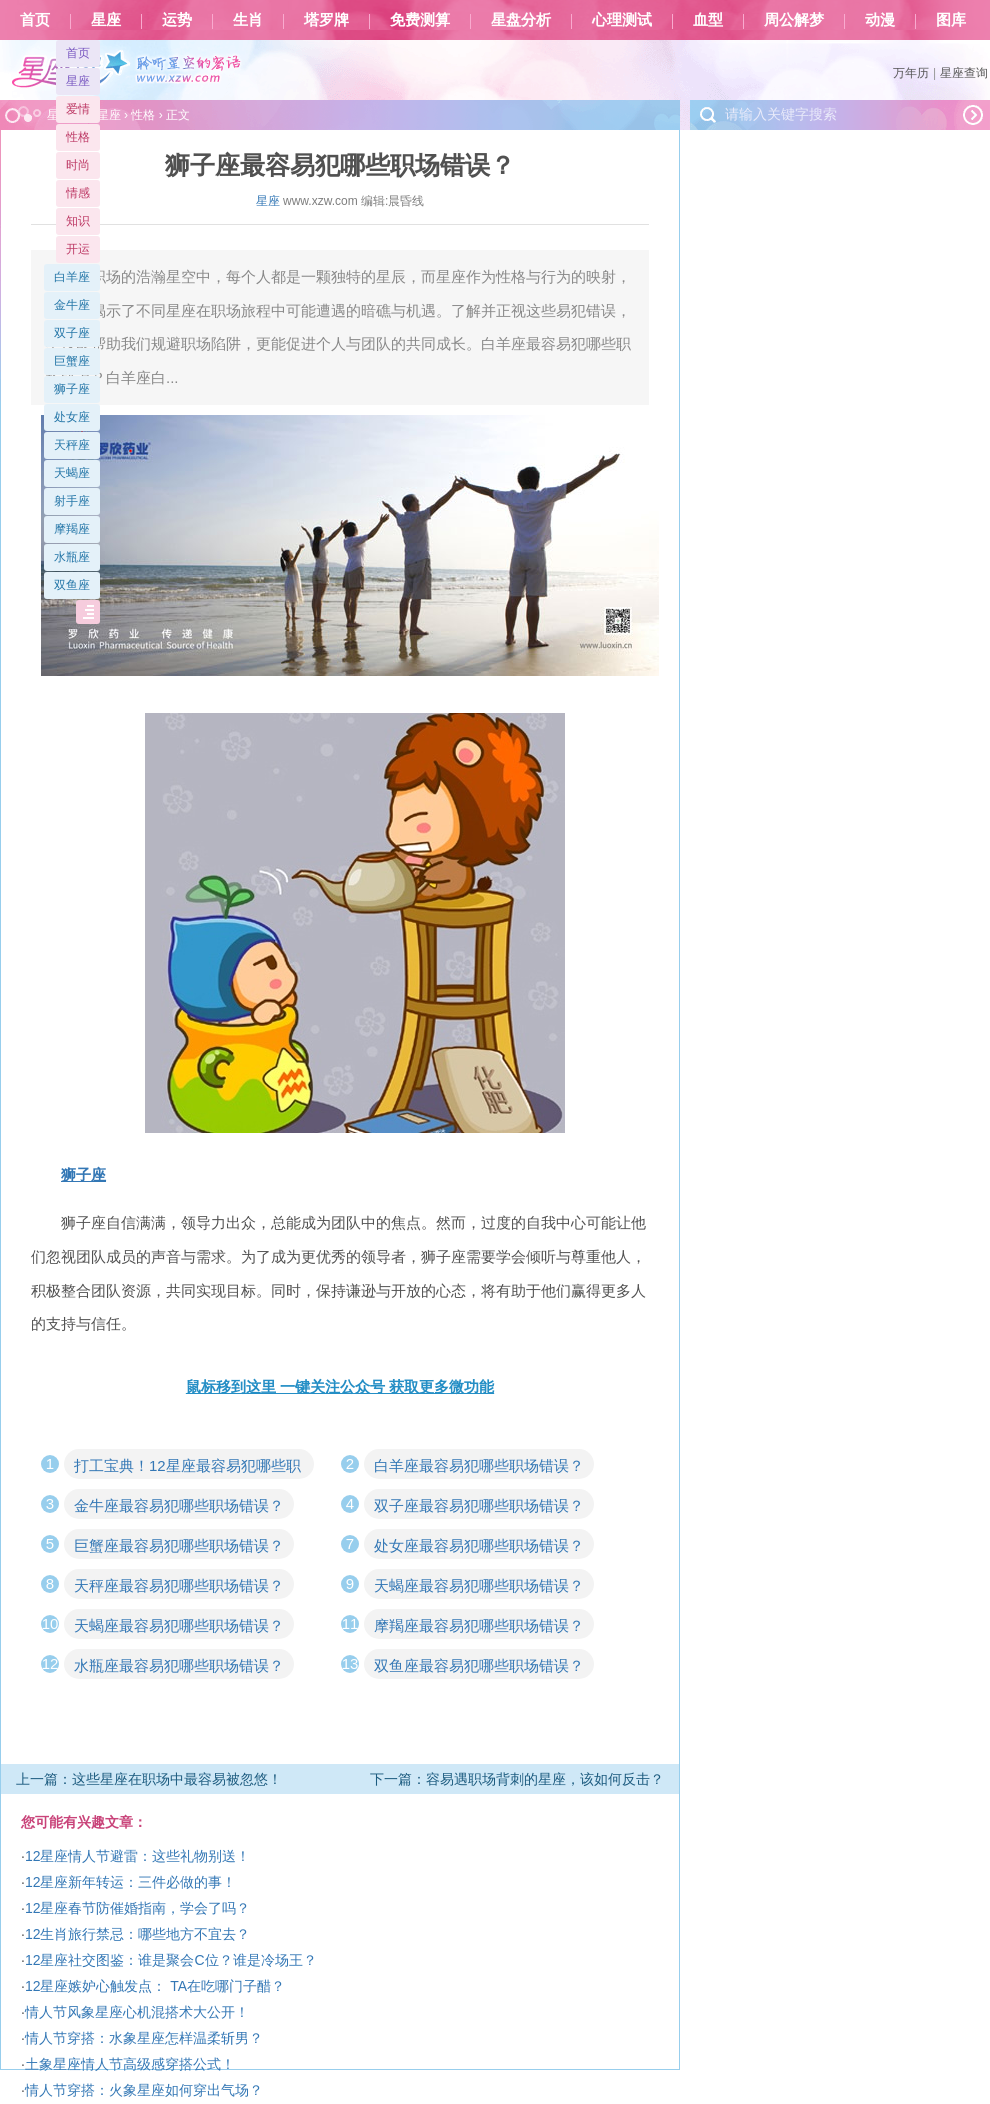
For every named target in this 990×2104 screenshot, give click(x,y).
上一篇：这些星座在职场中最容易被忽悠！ (149, 1779)
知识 (78, 221)
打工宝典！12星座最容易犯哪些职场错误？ (187, 1468)
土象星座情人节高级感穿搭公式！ (130, 2064)
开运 (78, 249)
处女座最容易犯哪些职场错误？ (479, 1545)
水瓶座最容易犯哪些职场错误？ (179, 1665)
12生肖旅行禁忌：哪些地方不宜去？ (138, 1934)
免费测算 (420, 20)
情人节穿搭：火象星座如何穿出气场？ (144, 2090)
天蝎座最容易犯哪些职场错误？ (479, 1585)
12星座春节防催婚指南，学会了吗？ (138, 1908)
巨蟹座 (72, 361)
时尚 (78, 165)
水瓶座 (72, 557)
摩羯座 (72, 529)
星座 (106, 20)
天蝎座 (72, 473)
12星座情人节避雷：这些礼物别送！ (138, 1856)
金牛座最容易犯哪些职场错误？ (179, 1505)
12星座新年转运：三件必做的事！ (131, 1882)
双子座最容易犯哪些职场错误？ (479, 1505)
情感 (78, 193)
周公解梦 (794, 20)
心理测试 (622, 20)
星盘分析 (521, 20)
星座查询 (964, 73)
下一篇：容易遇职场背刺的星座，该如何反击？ (517, 1779)
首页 (35, 20)
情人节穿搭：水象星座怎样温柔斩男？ (144, 2038)
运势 (177, 20)
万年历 (911, 73)
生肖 (248, 20)
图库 (951, 20)
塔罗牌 (326, 20)
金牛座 (72, 305)
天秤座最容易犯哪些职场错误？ (179, 1585)
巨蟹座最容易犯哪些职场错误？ (179, 1545)
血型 (708, 20)
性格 (78, 137)
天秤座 (72, 445)
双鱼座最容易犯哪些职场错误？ (479, 1665)
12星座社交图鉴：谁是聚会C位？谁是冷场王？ (171, 1960)
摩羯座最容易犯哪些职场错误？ (479, 1625)
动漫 (880, 20)
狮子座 (72, 389)
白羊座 (72, 277)
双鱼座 (72, 585)
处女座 (72, 417)
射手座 (72, 501)
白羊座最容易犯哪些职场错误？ (479, 1465)
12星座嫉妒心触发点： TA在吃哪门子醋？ (155, 1986)
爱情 (78, 109)
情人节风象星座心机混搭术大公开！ (137, 2012)
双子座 (72, 333)
